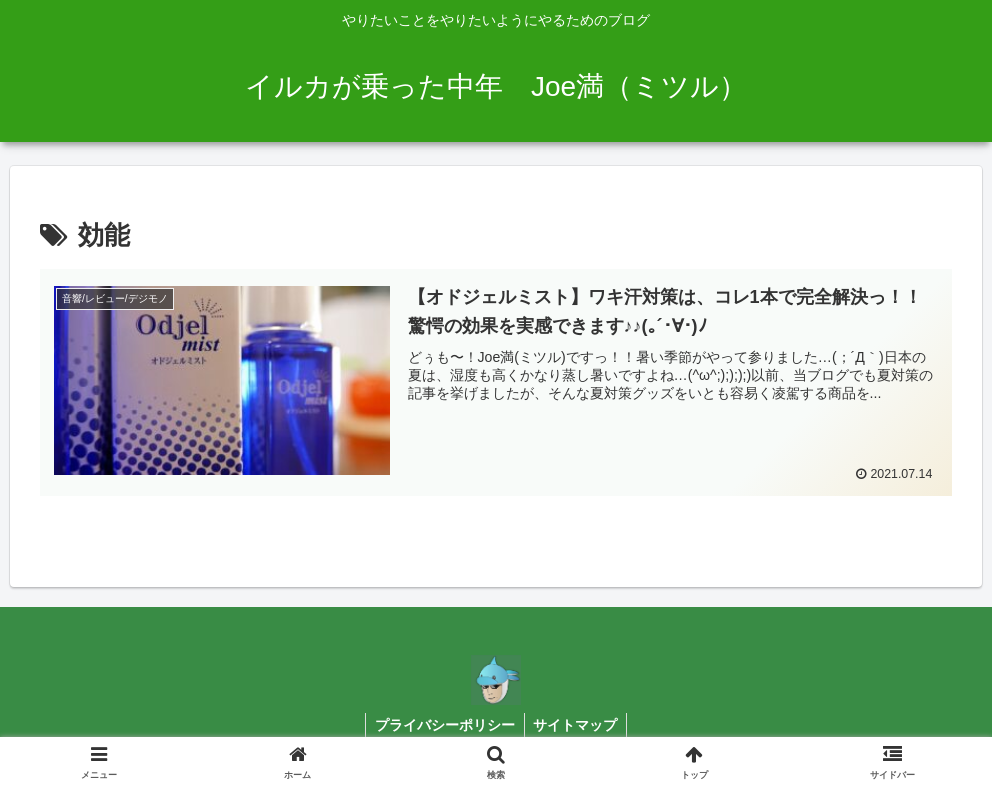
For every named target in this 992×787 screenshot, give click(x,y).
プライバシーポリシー (444, 725)
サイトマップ (577, 725)
